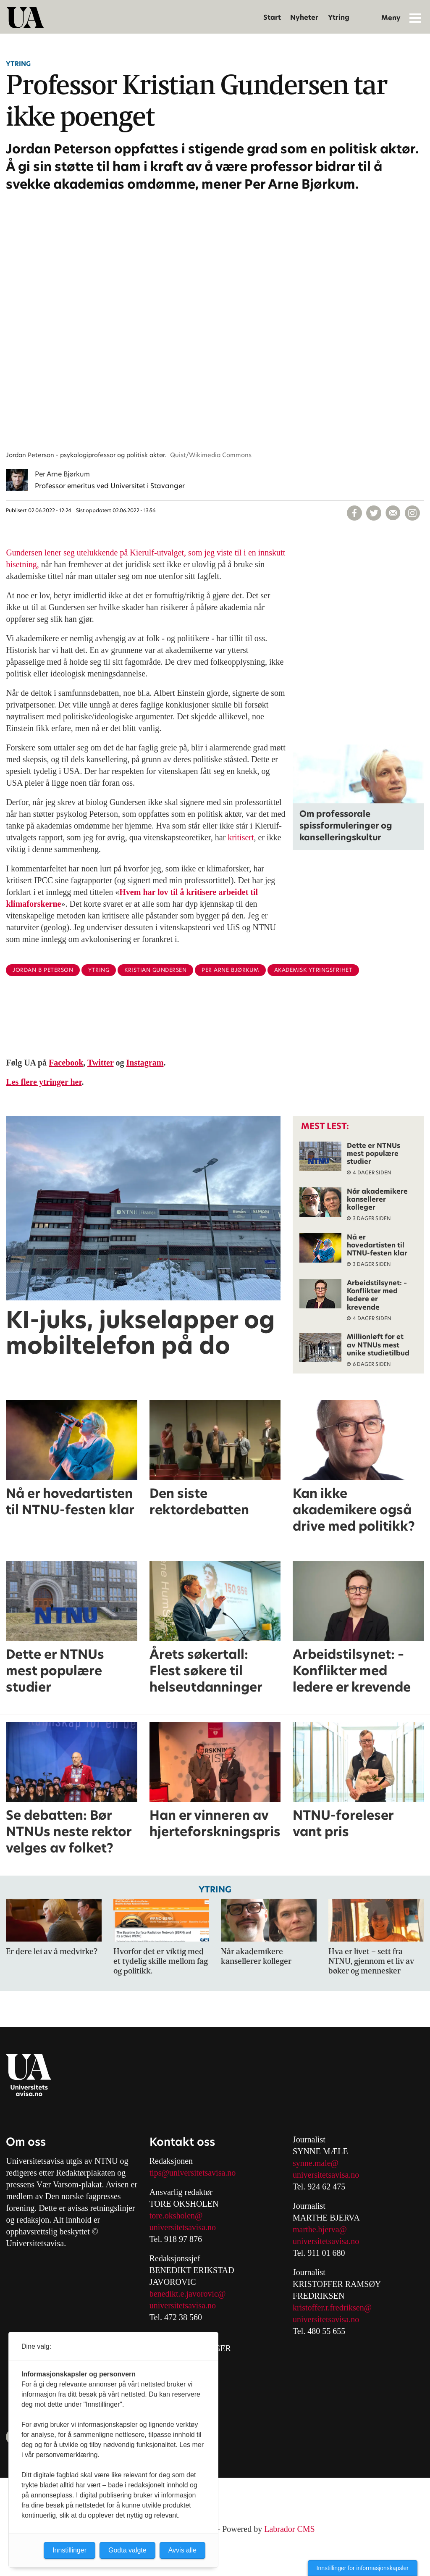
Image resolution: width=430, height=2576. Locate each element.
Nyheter (304, 17)
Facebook (66, 1062)
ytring (98, 970)
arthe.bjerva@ (323, 2229)
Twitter (100, 1062)
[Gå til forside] (25, 17)
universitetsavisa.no (182, 2227)
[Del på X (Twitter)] (373, 513)
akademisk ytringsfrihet (313, 970)
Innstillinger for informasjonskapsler (363, 2568)
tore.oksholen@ (176, 2215)
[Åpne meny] (415, 17)
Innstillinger (69, 2550)
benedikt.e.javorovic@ (187, 2293)
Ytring (338, 17)
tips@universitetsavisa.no (192, 2172)
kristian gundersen (155, 970)
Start (272, 17)
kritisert (241, 837)
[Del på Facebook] (354, 513)
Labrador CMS (289, 2529)
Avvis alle (182, 2550)
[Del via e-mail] (393, 513)
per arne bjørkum (230, 970)
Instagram (145, 1062)
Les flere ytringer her (43, 1082)
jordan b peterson (43, 970)
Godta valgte (127, 2550)
